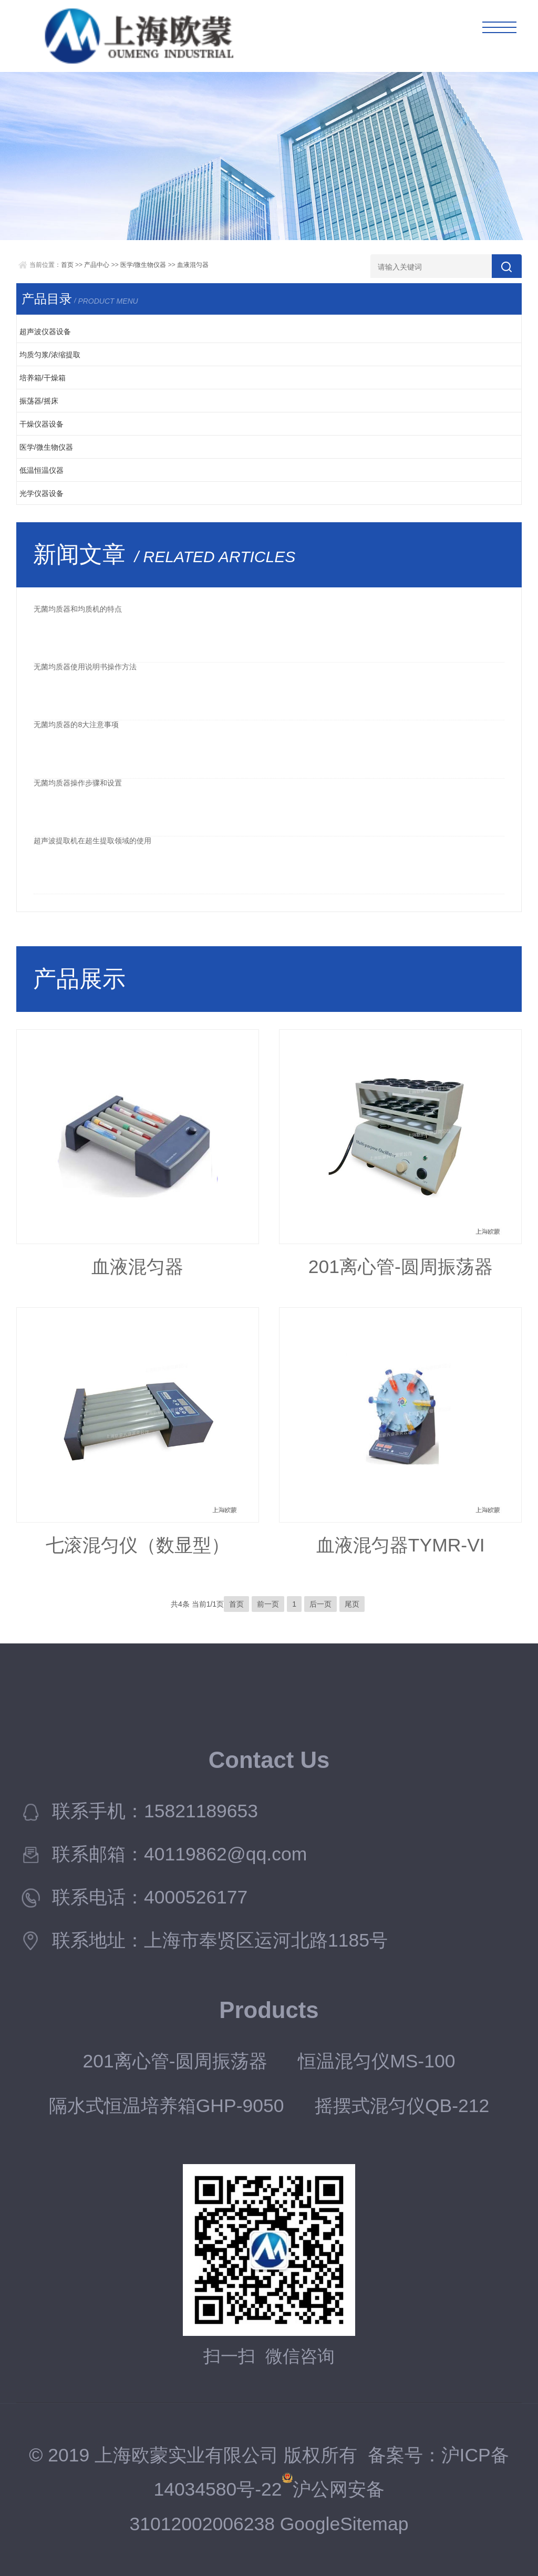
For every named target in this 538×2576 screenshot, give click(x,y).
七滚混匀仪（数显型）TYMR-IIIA (138, 1551)
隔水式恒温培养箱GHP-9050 (166, 2105)
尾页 (352, 1604)
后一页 (320, 1604)
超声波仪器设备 (45, 331)
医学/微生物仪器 (143, 264)
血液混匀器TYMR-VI (400, 1545)
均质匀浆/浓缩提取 (49, 354)
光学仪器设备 (41, 493)
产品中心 (96, 264)
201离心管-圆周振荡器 (400, 1266)
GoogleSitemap (344, 2523)
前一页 (268, 1604)
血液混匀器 (193, 264)
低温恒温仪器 (41, 470)
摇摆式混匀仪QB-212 (402, 2105)
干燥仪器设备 (41, 424)
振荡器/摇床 (38, 401)
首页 (67, 264)
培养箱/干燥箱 (42, 378)
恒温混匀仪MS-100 (376, 2061)
